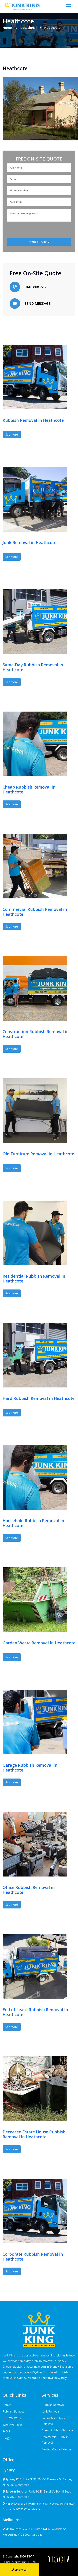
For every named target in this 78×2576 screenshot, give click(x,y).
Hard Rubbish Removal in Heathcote (39, 1398)
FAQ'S (6, 2431)
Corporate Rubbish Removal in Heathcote (33, 2256)
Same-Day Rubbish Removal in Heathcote (33, 667)
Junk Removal (51, 2411)
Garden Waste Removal (57, 2449)
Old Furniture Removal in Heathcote (38, 1154)
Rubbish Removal (14, 2411)
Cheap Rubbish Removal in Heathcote (29, 789)
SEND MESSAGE (38, 303)
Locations (28, 27)
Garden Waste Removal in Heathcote (39, 1643)
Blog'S (7, 2438)
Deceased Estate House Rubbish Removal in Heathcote (34, 2134)
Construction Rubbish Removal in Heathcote (36, 1034)
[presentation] (36, 231)
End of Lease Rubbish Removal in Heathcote (35, 2012)
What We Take (12, 2425)
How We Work (12, 2418)
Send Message (58, 2569)
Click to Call (20, 2569)
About (7, 2405)
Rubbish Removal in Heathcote (33, 420)
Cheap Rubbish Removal (57, 2430)
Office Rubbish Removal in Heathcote (29, 1890)
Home (7, 27)
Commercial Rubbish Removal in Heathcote (35, 911)
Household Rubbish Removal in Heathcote (33, 1523)
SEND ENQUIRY (39, 242)
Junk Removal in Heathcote (29, 542)
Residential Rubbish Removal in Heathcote (34, 1278)
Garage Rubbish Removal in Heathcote (30, 1767)
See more (11, 434)
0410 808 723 (35, 287)
